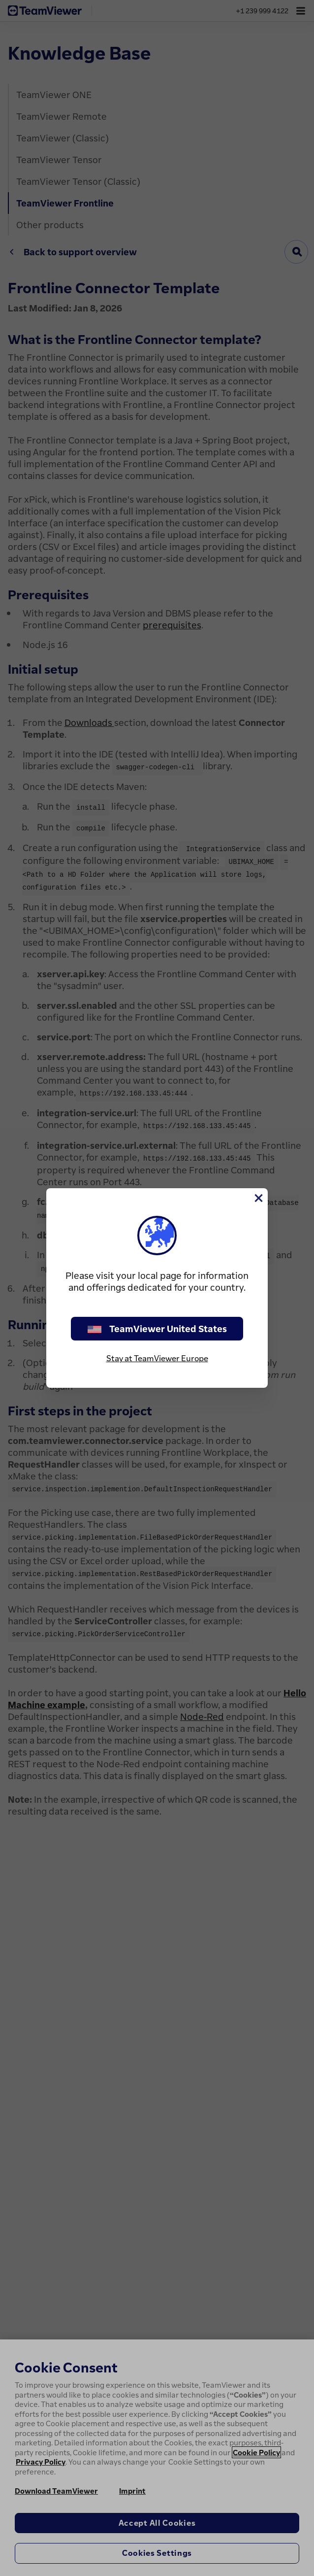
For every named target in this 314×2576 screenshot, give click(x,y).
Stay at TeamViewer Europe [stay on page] (157, 1358)
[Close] (258, 1198)
